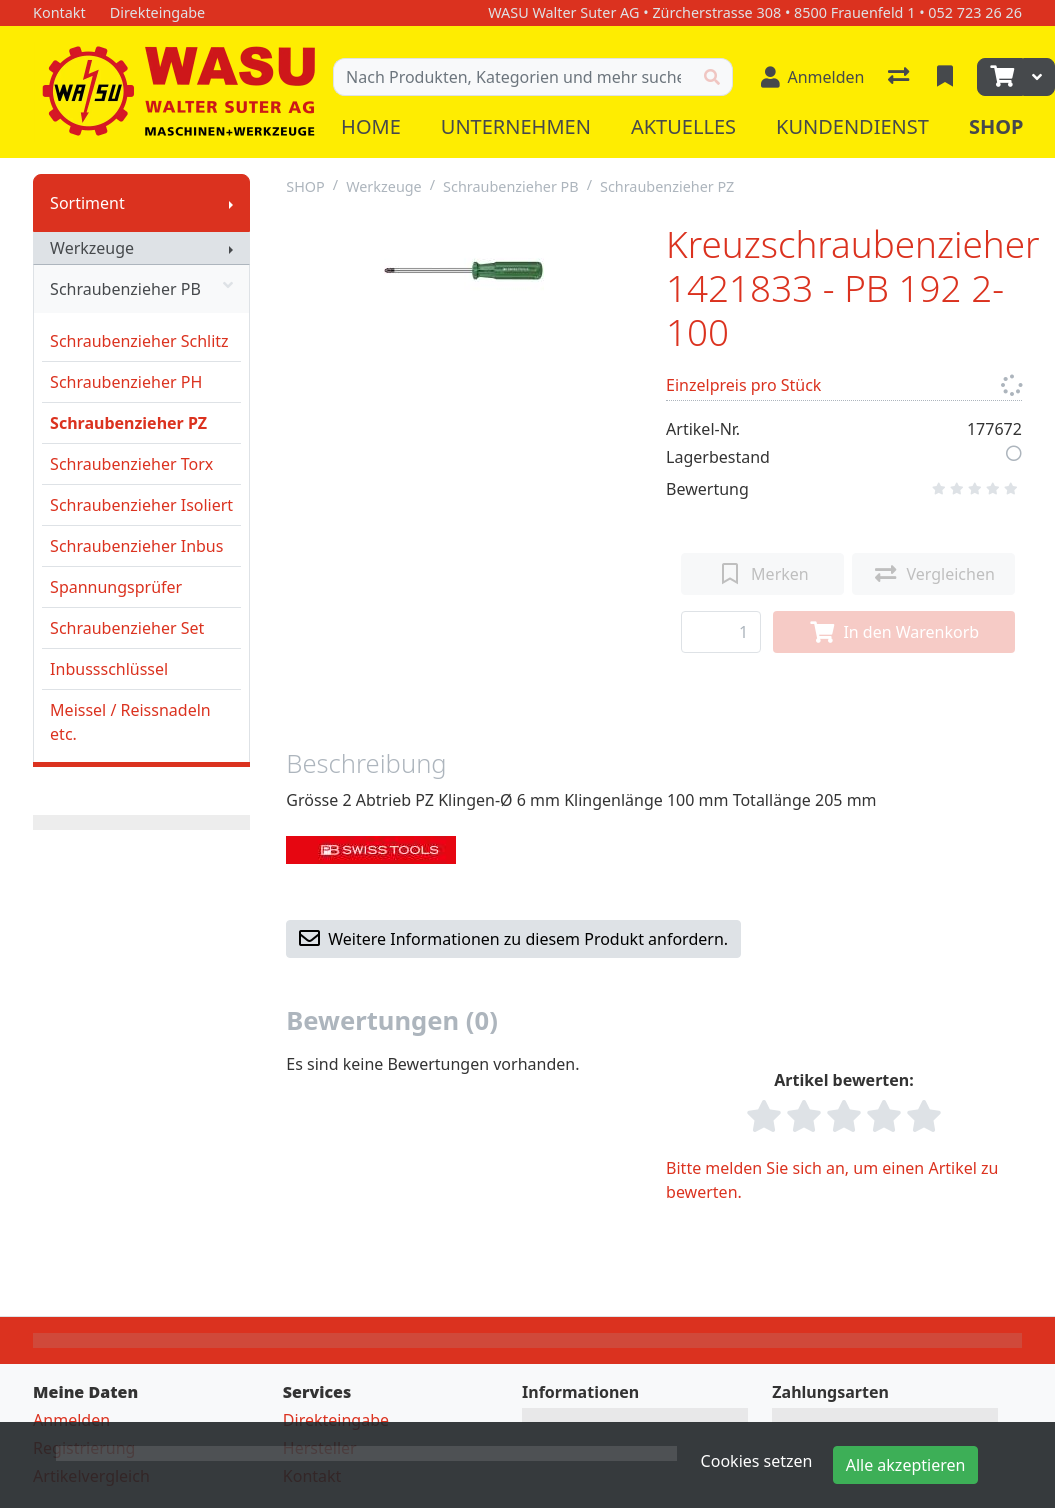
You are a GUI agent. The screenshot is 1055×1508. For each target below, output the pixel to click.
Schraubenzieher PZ (128, 423)
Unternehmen (516, 126)
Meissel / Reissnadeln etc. (130, 722)
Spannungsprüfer (116, 587)
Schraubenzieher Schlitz (139, 341)
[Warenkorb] (1000, 77)
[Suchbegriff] (512, 77)
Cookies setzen (757, 1461)
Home (371, 126)
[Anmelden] (813, 77)
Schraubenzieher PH (126, 382)
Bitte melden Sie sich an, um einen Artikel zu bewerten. (832, 1180)
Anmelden (71, 1420)
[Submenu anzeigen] (231, 203)
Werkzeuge (92, 248)
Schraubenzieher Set (127, 628)
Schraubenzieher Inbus (136, 546)
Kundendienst (852, 126)
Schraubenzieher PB (141, 289)
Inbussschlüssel (109, 669)
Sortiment (87, 203)
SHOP (305, 186)
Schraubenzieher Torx (131, 464)
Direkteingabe (336, 1420)
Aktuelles (683, 126)
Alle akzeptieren (906, 1465)
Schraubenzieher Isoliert (141, 505)
